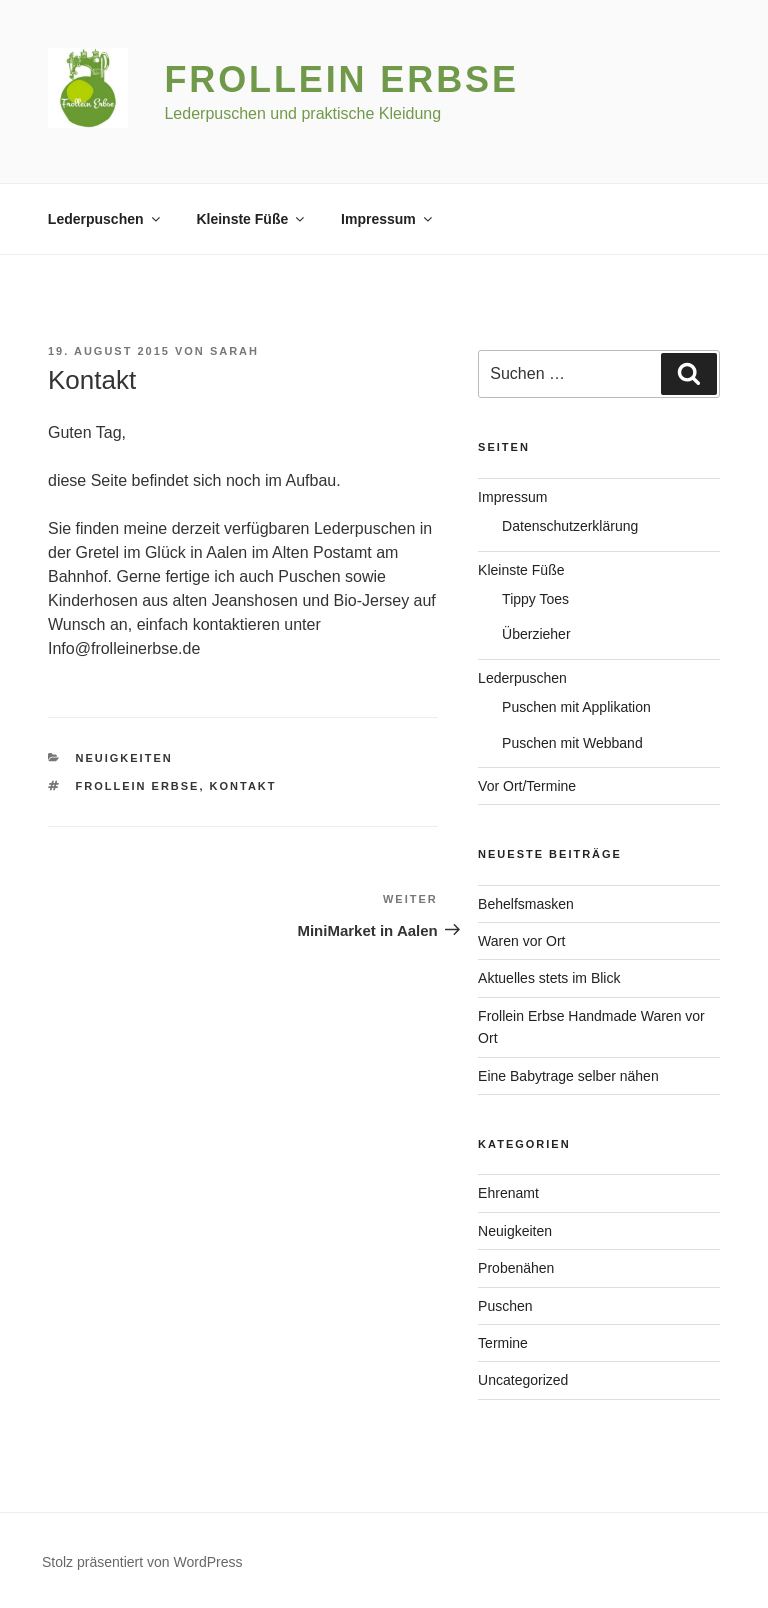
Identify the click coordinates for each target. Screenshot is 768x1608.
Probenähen (516, 1268)
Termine (503, 1343)
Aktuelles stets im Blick (549, 978)
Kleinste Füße (251, 219)
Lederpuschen (105, 219)
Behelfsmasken (526, 904)
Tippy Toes (535, 599)
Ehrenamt (508, 1193)
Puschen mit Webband (572, 743)
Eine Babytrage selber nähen (568, 1076)
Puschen (505, 1306)
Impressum (388, 219)
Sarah (234, 351)
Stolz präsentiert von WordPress (142, 1562)
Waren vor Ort (521, 941)
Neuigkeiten (124, 758)
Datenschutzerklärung (570, 526)
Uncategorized (523, 1380)
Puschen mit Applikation (576, 707)
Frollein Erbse (341, 79)
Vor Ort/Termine (527, 786)
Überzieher (536, 634)
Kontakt (243, 786)
